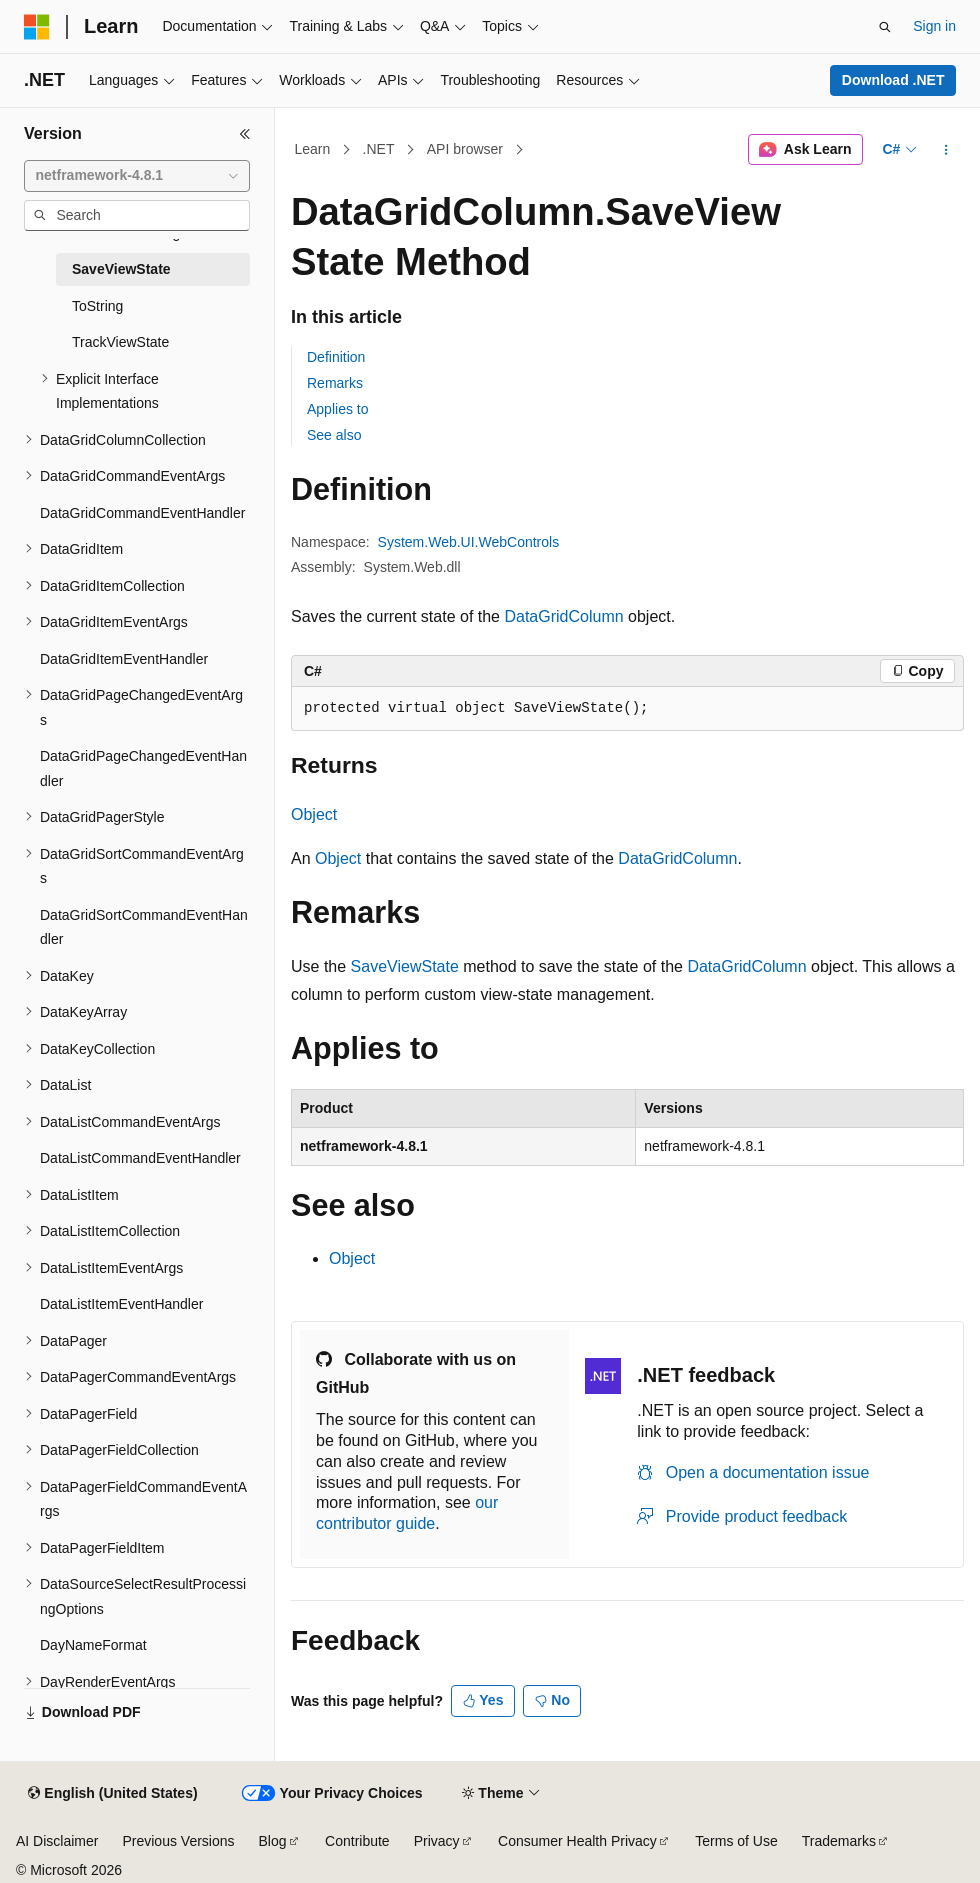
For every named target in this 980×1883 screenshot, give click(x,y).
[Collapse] (245, 134)
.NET (379, 149)
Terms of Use (736, 1841)
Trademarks (839, 1841)
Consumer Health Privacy (577, 1841)
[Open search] (885, 27)
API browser (465, 149)
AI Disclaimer (57, 1841)
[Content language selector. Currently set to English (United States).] (112, 1794)
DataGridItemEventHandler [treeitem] (124, 659)
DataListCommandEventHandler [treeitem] (140, 1158)
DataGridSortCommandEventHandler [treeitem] (144, 927)
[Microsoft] (37, 27)
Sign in (934, 26)
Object (314, 814)
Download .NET (893, 80)
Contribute (357, 1841)
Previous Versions (178, 1841)
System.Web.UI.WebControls (469, 542)
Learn (313, 149)
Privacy (437, 1841)
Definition (336, 357)
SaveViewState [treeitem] (121, 269)
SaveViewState (405, 966)
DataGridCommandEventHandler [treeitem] (142, 513)
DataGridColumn (563, 616)
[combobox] (137, 176)
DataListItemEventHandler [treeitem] (121, 1304)
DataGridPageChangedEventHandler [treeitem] (143, 768)
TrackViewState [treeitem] (120, 342)
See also (334, 435)
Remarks (335, 383)
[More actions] (946, 150)
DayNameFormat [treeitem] (93, 1645)
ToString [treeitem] (97, 306)
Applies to (337, 409)
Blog (273, 1841)
